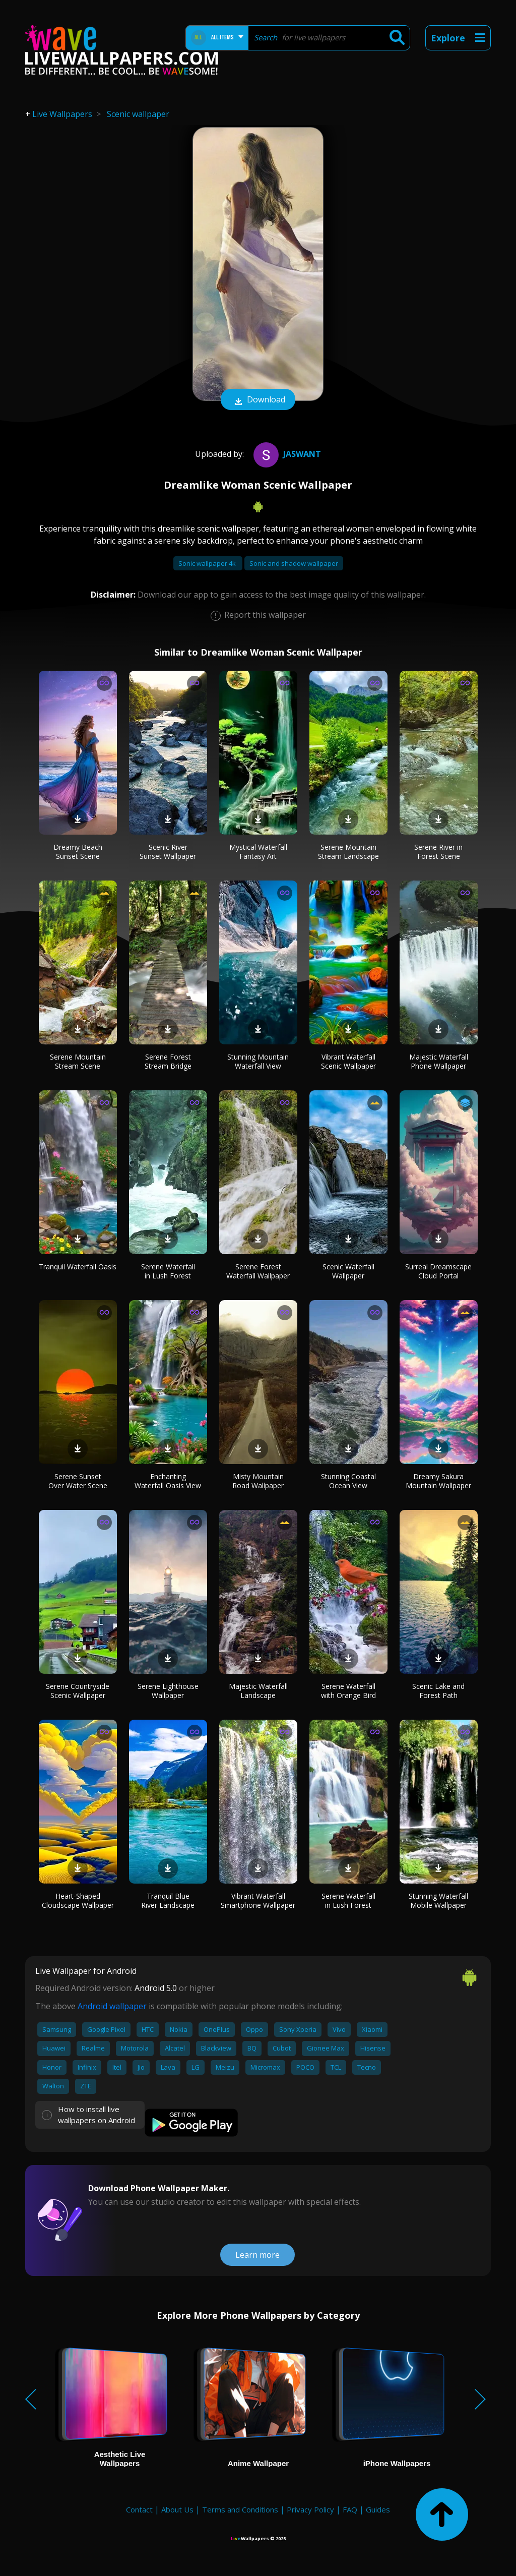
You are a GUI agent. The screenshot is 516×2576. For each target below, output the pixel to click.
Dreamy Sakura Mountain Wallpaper (438, 1481)
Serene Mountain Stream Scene (78, 1061)
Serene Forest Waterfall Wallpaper (258, 1271)
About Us (177, 2509)
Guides (378, 2509)
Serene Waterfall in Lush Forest (168, 1271)
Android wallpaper (112, 2006)
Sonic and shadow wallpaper (293, 563)
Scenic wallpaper (138, 114)
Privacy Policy (310, 2509)
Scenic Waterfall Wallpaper (348, 1271)
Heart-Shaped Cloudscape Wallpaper (78, 1900)
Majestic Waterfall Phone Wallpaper (438, 1061)
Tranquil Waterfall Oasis (77, 1266)
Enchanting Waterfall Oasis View (168, 1481)
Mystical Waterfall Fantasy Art (258, 851)
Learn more (257, 2254)
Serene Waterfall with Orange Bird (348, 1690)
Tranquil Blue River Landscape (168, 1900)
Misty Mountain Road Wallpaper (258, 1481)
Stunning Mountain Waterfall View (258, 1061)
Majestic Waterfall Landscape (258, 1690)
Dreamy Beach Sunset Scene (77, 851)
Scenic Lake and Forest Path (438, 1690)
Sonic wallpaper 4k (207, 563)
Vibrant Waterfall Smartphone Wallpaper (258, 1900)
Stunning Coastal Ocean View (348, 1481)
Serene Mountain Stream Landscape (348, 851)
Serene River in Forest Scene (438, 851)
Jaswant (286, 453)
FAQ (350, 2509)
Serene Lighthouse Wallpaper (168, 1690)
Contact (139, 2509)
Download (258, 400)
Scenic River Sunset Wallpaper (168, 851)
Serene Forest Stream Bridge (168, 1061)
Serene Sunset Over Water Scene (77, 1481)
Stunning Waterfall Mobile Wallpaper (438, 1900)
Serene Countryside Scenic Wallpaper (77, 1690)
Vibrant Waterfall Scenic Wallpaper (348, 1061)
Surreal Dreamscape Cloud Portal (438, 1271)
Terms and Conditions (240, 2509)
